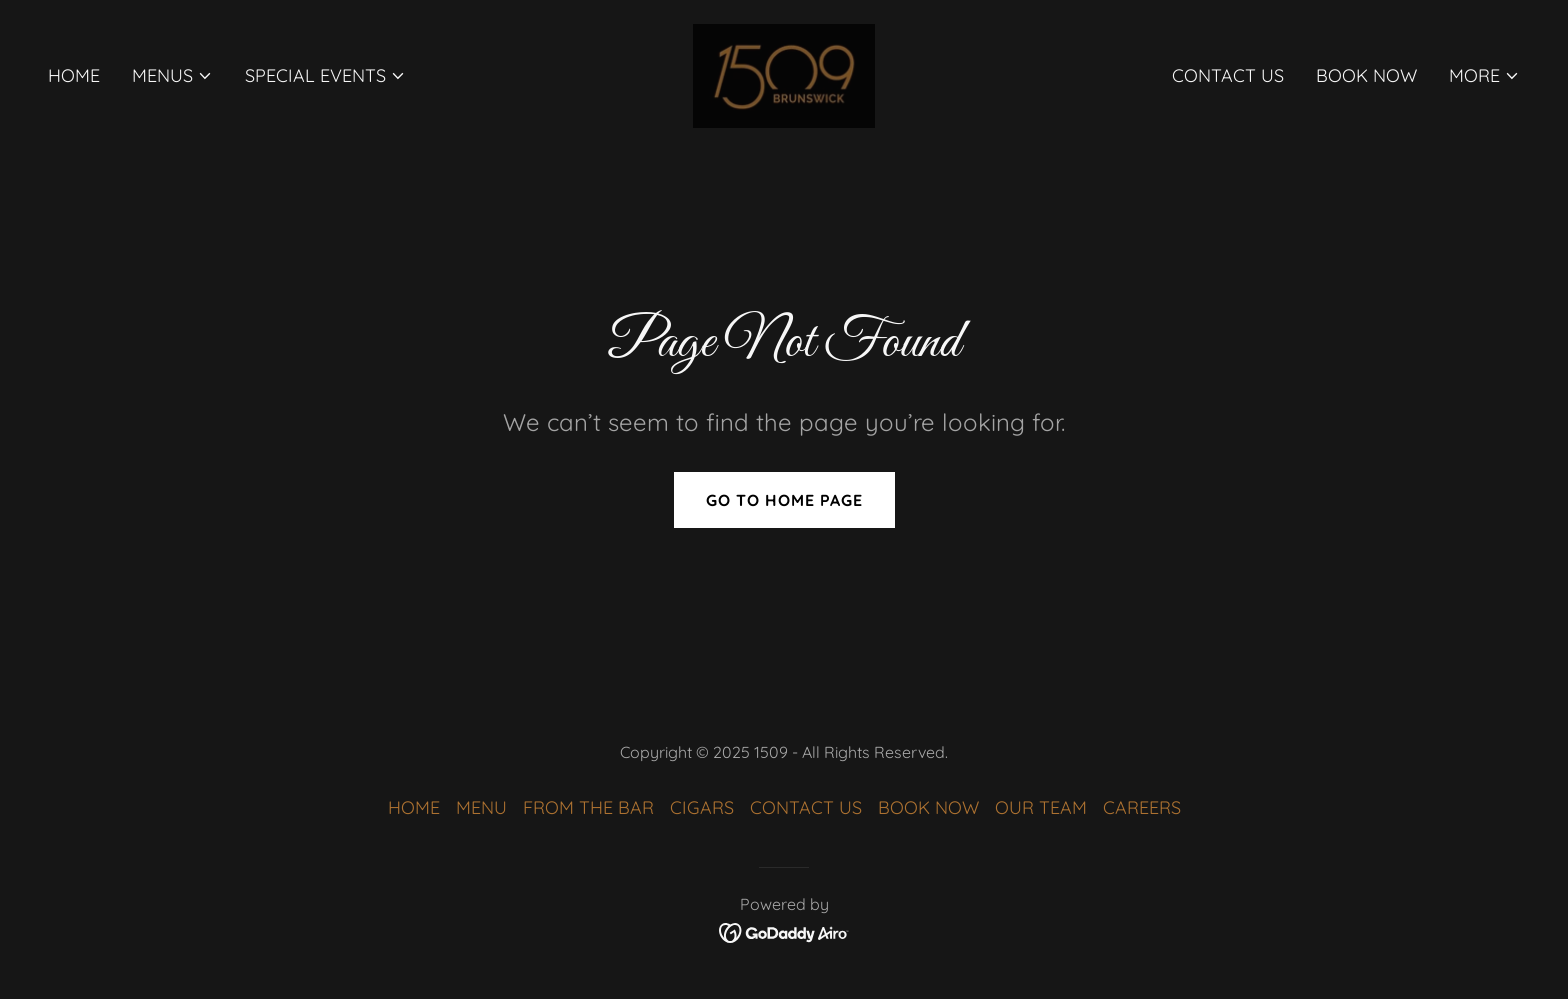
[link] (784, 74)
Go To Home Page (784, 500)
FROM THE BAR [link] (588, 807)
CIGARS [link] (702, 807)
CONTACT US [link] (1228, 75)
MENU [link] (481, 807)
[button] (172, 76)
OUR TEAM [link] (1041, 807)
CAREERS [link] (1142, 807)
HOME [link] (74, 75)
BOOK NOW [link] (1366, 75)
